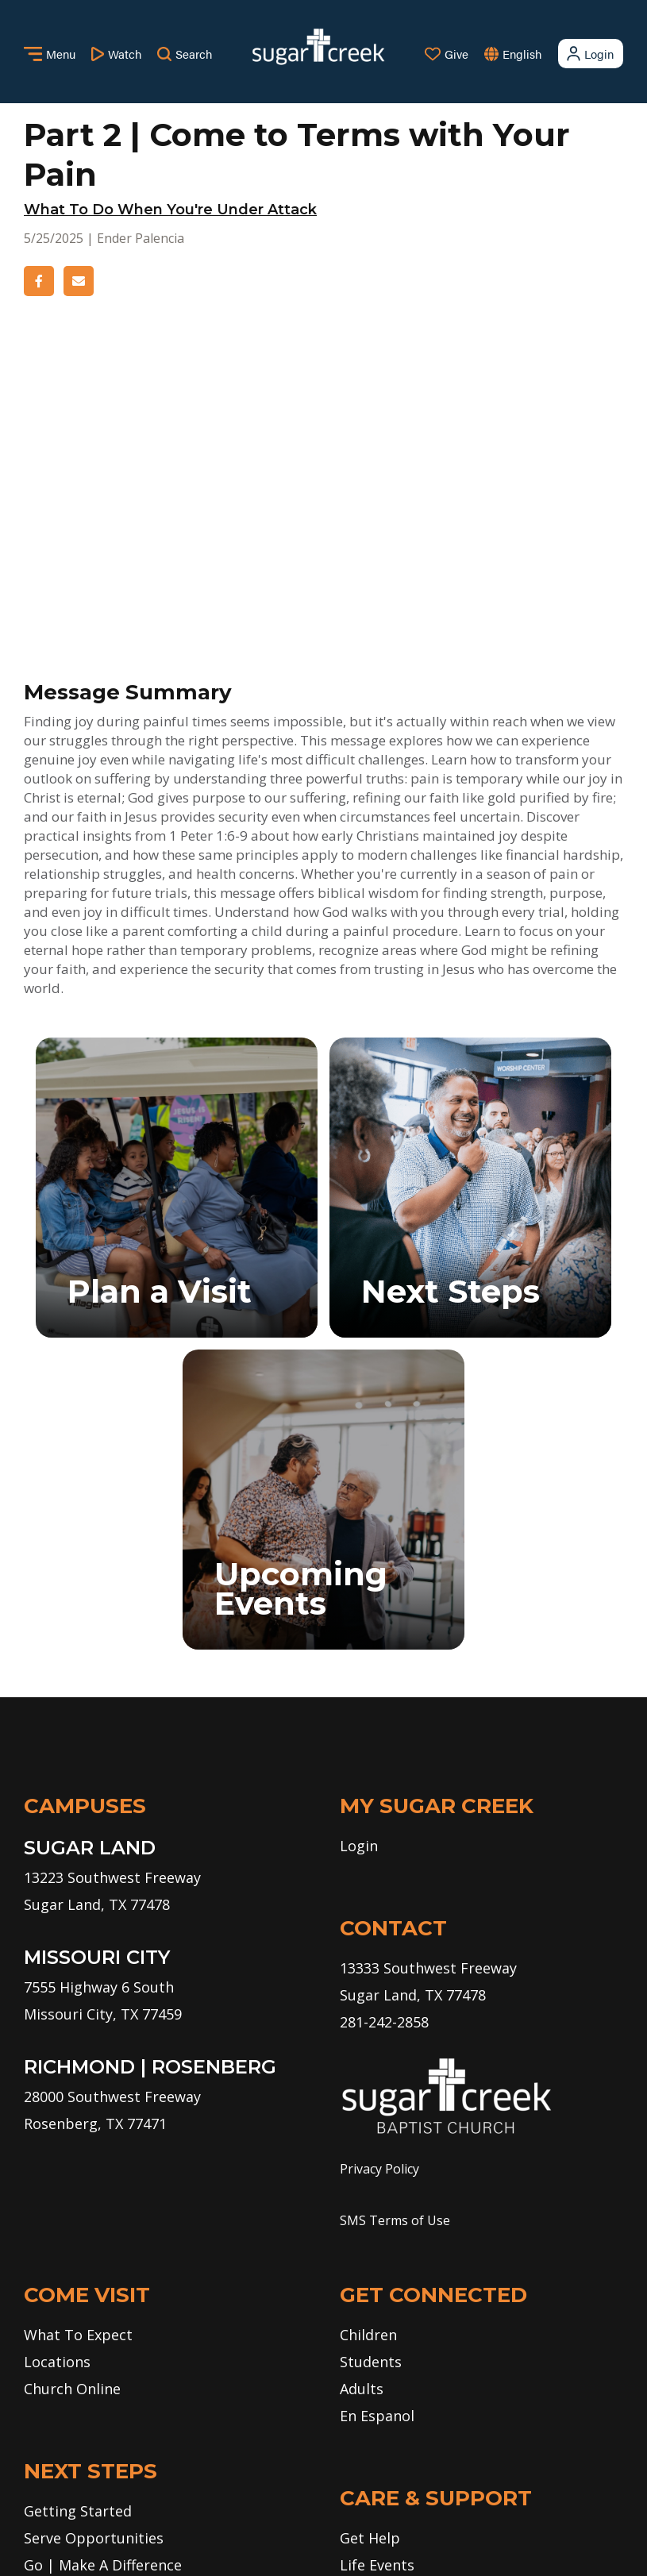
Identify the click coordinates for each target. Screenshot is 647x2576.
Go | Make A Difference (103, 2270)
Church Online (72, 2094)
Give (446, 53)
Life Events (377, 2270)
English (522, 53)
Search (184, 53)
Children (368, 2040)
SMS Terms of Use (395, 1926)
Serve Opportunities (94, 2243)
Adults (361, 2094)
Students (371, 2067)
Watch (116, 53)
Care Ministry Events (410, 2297)
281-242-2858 (384, 1727)
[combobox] (538, 53)
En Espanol (377, 2121)
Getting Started (78, 2216)
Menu (49, 53)
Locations (57, 2067)
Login (589, 53)
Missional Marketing (380, 2541)
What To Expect (78, 2040)
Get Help (370, 2243)
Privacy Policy (379, 1874)
